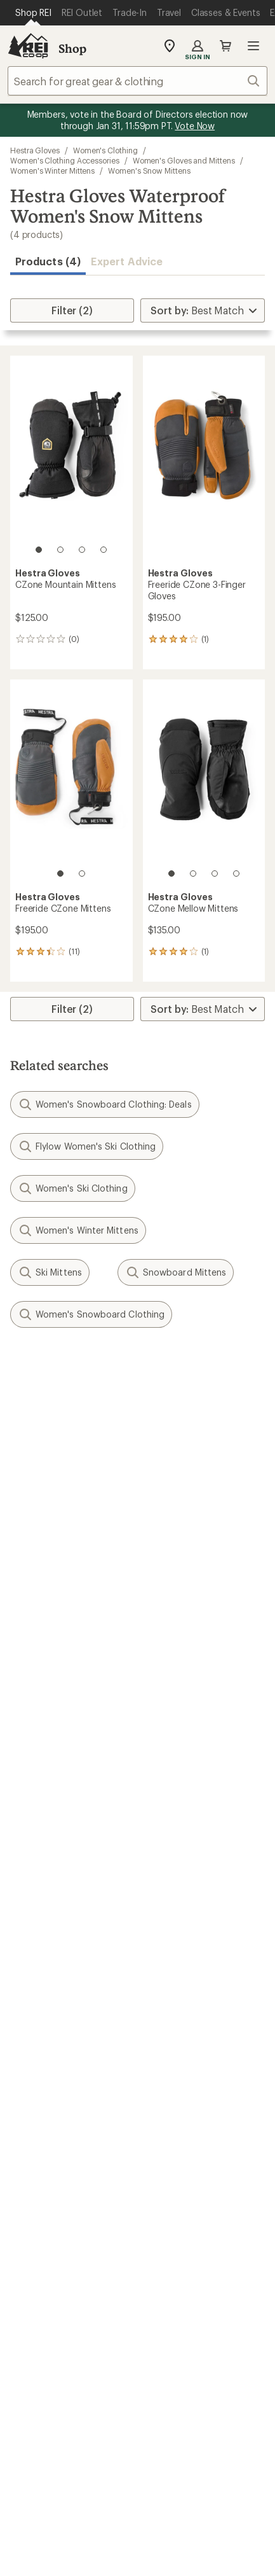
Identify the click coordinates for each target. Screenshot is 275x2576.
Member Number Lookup (70, 1976)
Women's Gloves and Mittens (184, 160)
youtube (183, 2320)
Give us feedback (106, 1372)
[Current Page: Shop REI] (33, 12)
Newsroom (168, 2128)
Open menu (253, 45)
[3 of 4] (82, 549)
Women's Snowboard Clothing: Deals (105, 1104)
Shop (72, 48)
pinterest (153, 2320)
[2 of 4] (60, 549)
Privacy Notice (78, 2498)
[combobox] (137, 80)
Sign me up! (137, 1522)
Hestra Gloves (35, 150)
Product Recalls (83, 2531)
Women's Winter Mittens (52, 170)
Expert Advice (127, 261)
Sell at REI (32, 2128)
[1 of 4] (39, 549)
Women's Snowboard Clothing (91, 1314)
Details (186, 1434)
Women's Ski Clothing (73, 1188)
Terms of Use (75, 2479)
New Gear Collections (60, 1995)
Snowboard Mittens (175, 1272)
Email (20, 1461)
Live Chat (31, 2260)
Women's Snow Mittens (149, 170)
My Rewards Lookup (57, 1791)
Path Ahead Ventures (192, 2034)
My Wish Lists (41, 1810)
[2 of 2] (82, 873)
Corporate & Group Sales (68, 2166)
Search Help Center (56, 2222)
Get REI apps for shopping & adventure (137, 2357)
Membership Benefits (60, 1829)
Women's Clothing (105, 150)
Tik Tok (91, 2320)
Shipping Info (175, 1845)
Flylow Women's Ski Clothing (87, 1146)
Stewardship (172, 2166)
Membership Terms (70, 2547)
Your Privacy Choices (176, 2480)
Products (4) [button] (48, 261)
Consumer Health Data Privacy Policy (137, 2514)
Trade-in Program (50, 2034)
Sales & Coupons (183, 1901)
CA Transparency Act (180, 2531)
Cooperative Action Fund (201, 2109)
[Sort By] (202, 310)
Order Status (173, 1771)
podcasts (215, 2320)
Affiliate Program (49, 2147)
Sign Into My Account (61, 1771)
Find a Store (37, 2241)
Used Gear (34, 2015)
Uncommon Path (182, 2015)
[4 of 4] (103, 549)
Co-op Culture (43, 2109)
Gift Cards (33, 1920)
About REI (167, 2090)
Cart (225, 45)
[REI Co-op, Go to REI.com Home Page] (28, 46)
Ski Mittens (50, 1272)
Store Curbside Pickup (195, 1826)
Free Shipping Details (192, 1920)
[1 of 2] (60, 873)
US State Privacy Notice (178, 2498)
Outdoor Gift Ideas (54, 1901)
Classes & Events (182, 1995)
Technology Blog (182, 2147)
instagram (60, 2320)
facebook (122, 2320)
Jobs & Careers (44, 2090)
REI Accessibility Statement (188, 2547)
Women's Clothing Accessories (64, 160)
